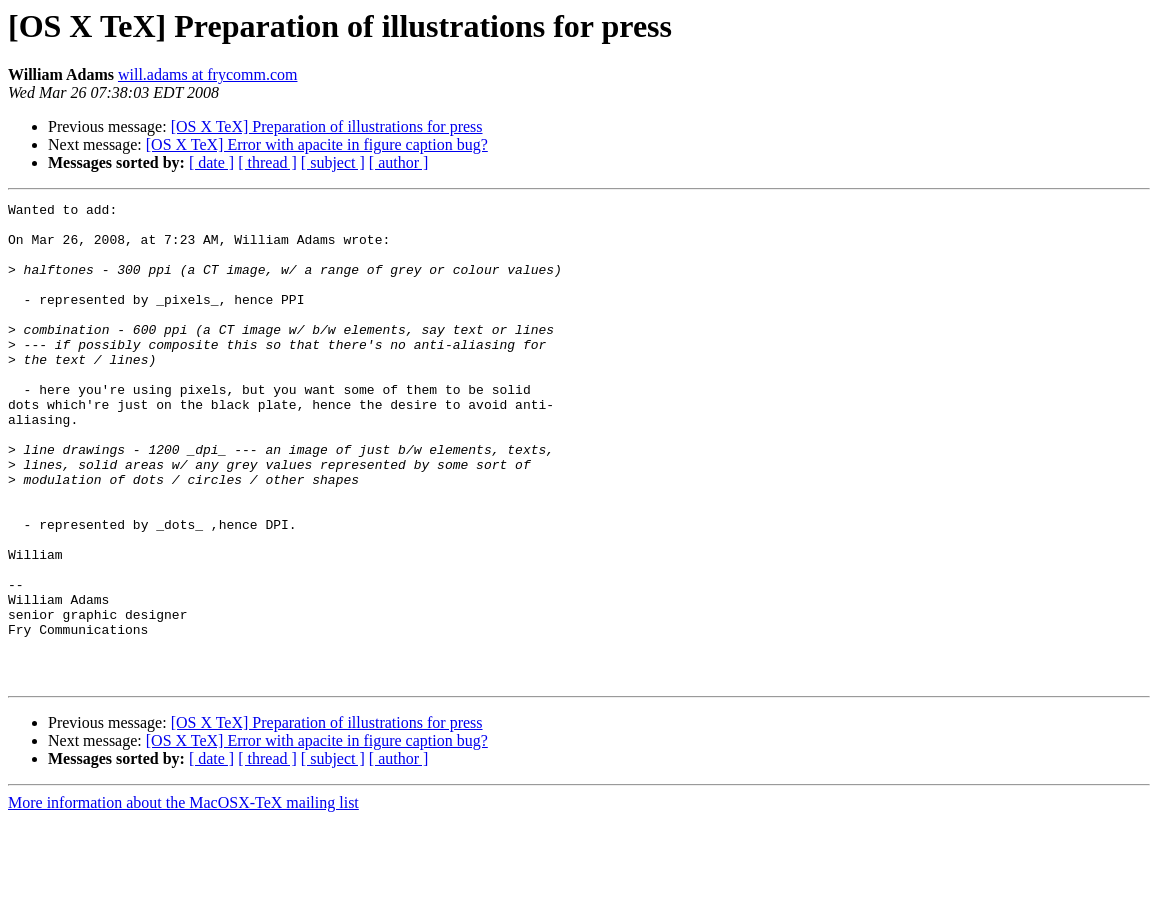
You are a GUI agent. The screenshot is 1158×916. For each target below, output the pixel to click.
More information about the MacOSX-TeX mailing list (183, 898)
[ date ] (211, 162)
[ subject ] (333, 162)
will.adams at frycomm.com (208, 74)
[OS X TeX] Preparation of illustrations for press (327, 126)
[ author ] (399, 162)
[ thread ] (267, 162)
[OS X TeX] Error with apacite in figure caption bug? (317, 144)
